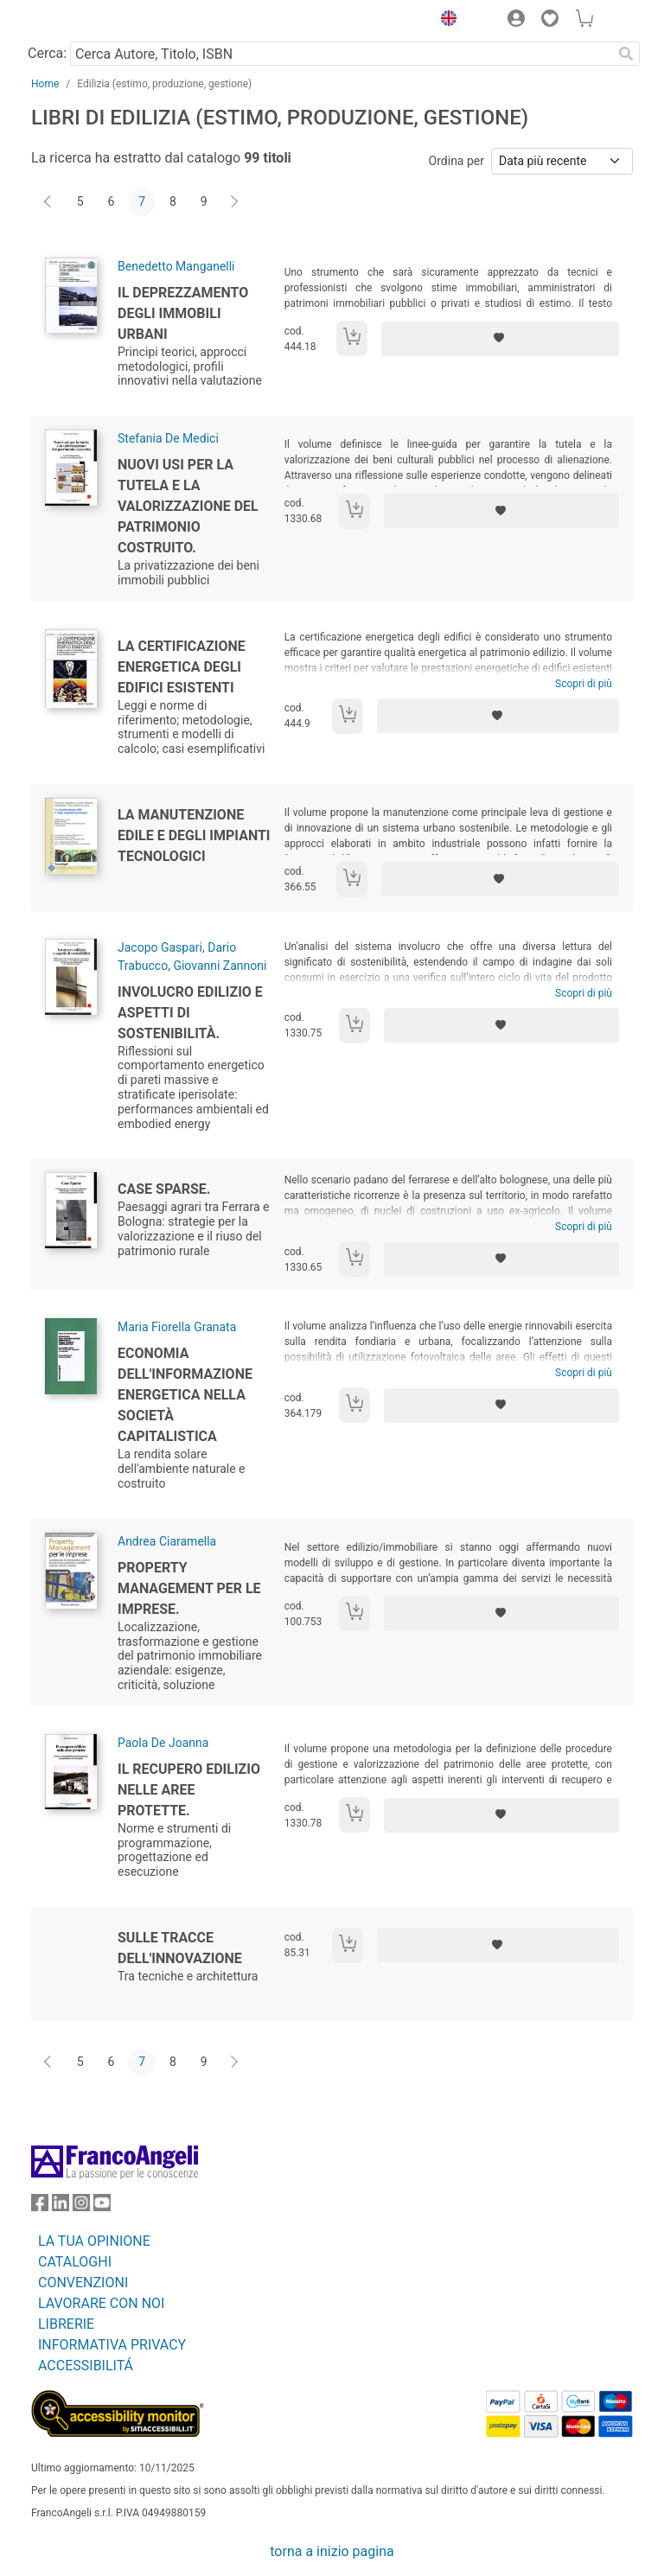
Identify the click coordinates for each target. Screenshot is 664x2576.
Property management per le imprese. (189, 1588)
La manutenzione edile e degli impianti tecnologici (194, 835)
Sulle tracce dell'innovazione (180, 1948)
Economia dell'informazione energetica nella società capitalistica (185, 1394)
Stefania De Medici (168, 438)
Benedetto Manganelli (176, 266)
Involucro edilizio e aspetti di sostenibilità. (190, 1013)
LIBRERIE (66, 2324)
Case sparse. (164, 1189)
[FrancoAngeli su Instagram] (81, 2206)
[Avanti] (235, 202)
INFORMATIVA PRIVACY (112, 2345)
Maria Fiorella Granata (177, 1327)
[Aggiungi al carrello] (351, 338)
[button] (444, 21)
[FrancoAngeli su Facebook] (39, 2206)
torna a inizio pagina (331, 2551)
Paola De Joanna (163, 1743)
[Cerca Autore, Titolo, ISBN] (341, 53)
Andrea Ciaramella (167, 1541)
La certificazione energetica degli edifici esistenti (182, 667)
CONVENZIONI (83, 2282)
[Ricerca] (626, 53)
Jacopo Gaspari (160, 947)
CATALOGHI (75, 2262)
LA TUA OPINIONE (94, 2241)
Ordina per (456, 161)
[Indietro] (49, 202)
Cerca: (47, 53)
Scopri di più (583, 684)
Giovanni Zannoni (219, 965)
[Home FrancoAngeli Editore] (89, 20)
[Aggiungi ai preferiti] (500, 339)
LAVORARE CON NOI (101, 2303)
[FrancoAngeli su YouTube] (102, 2206)
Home (45, 84)
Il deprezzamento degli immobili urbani (183, 313)
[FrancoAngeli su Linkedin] (60, 2206)
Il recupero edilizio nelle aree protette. (189, 1790)
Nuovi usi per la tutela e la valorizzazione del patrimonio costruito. (188, 506)
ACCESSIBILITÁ (85, 2365)
